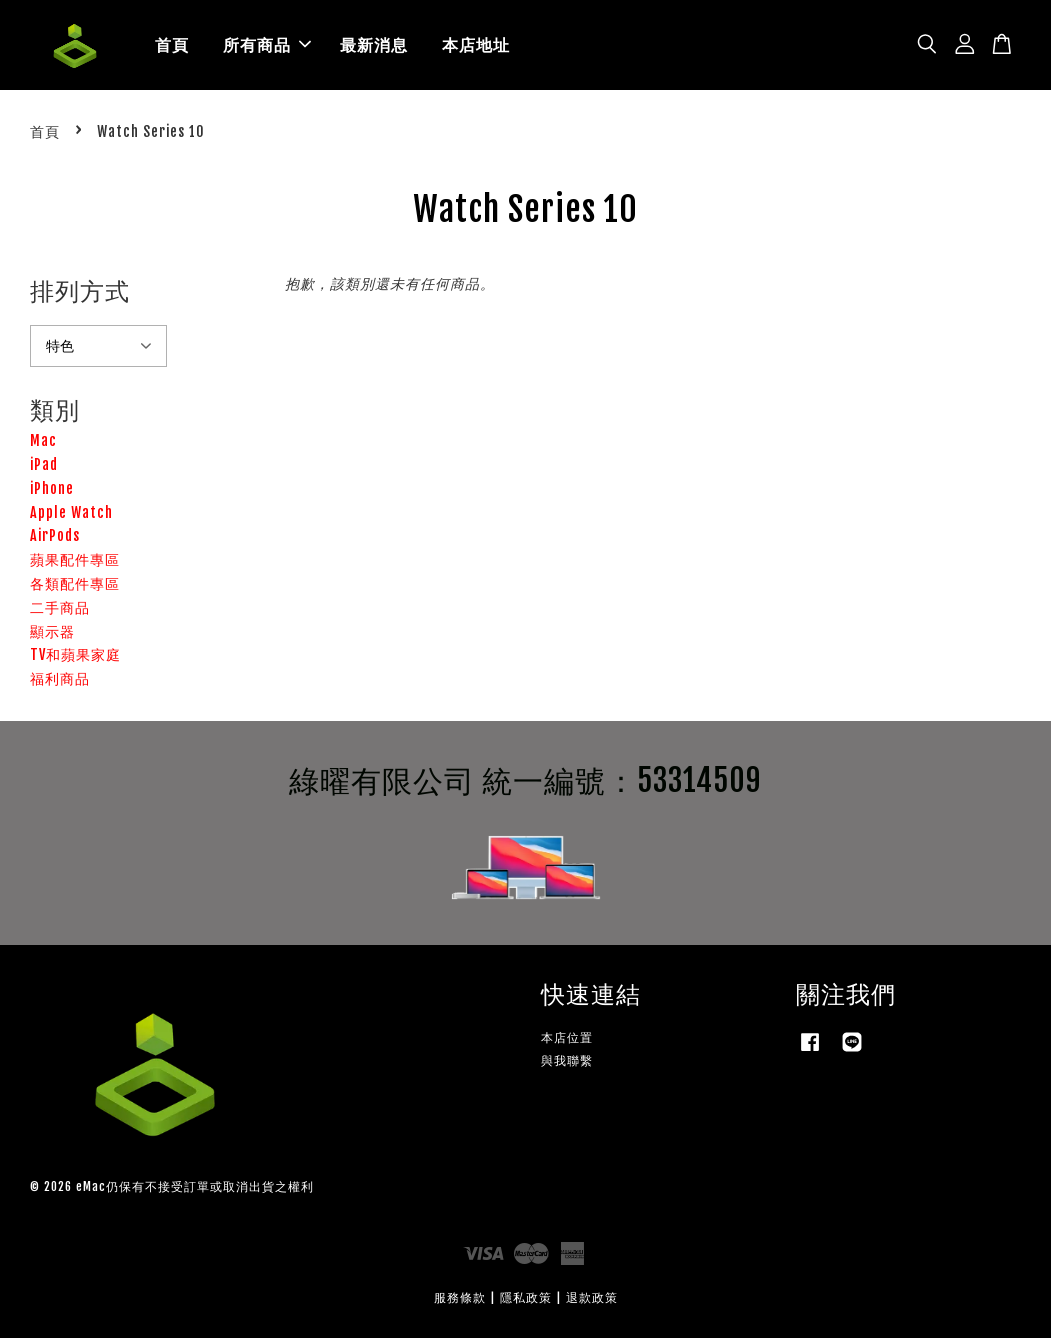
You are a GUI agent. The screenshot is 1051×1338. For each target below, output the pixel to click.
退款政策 (592, 1297)
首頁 (172, 45)
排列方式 (80, 291)
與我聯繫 (567, 1060)
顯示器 (52, 631)
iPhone (52, 488)
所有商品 (267, 45)
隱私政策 (526, 1297)
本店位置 (567, 1037)
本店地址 (476, 45)
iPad (44, 464)
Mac (43, 440)
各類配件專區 (75, 583)
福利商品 (60, 678)
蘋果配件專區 (75, 559)
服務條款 (460, 1297)
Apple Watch (71, 512)
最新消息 (374, 45)
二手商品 (60, 607)
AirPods (55, 535)
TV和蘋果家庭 (75, 654)
